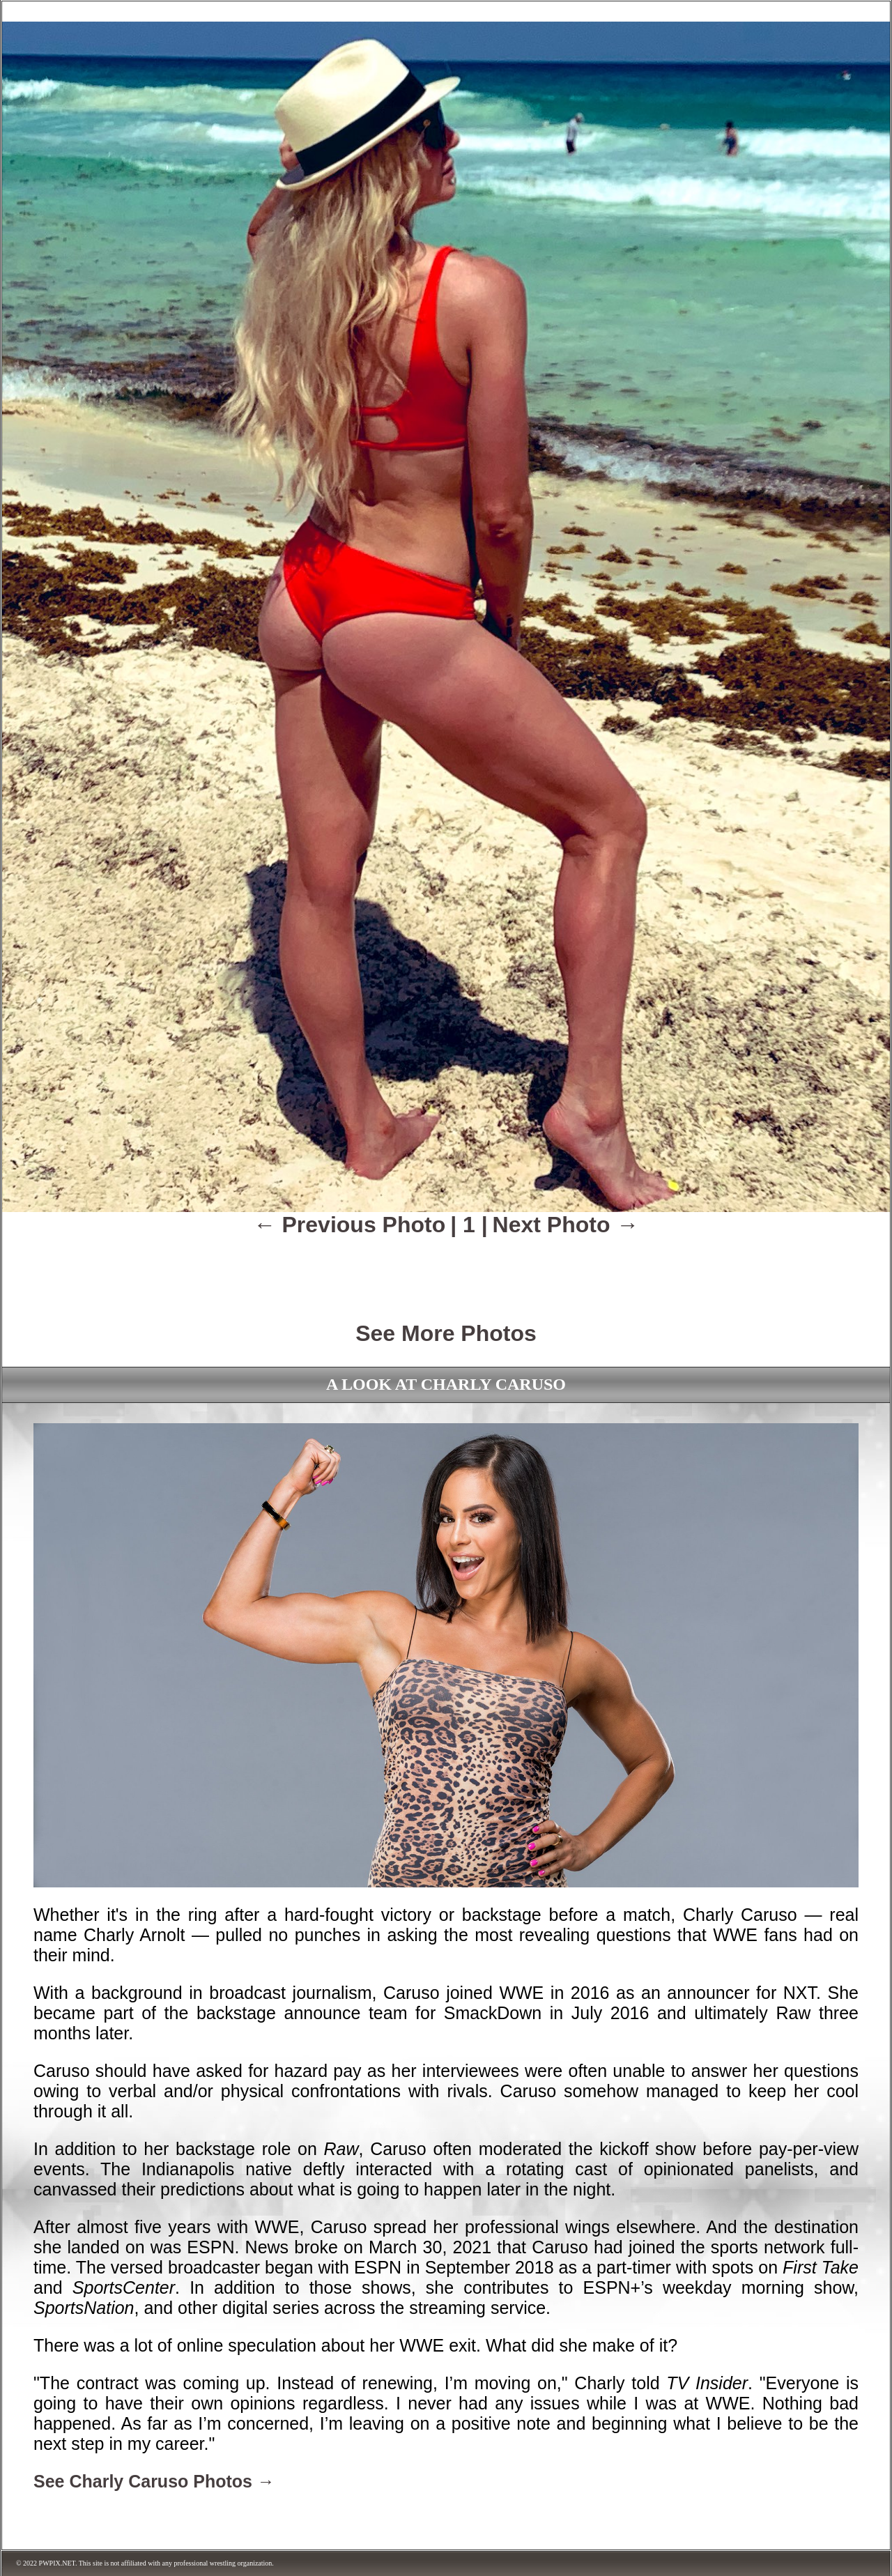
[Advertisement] (446, 1269)
